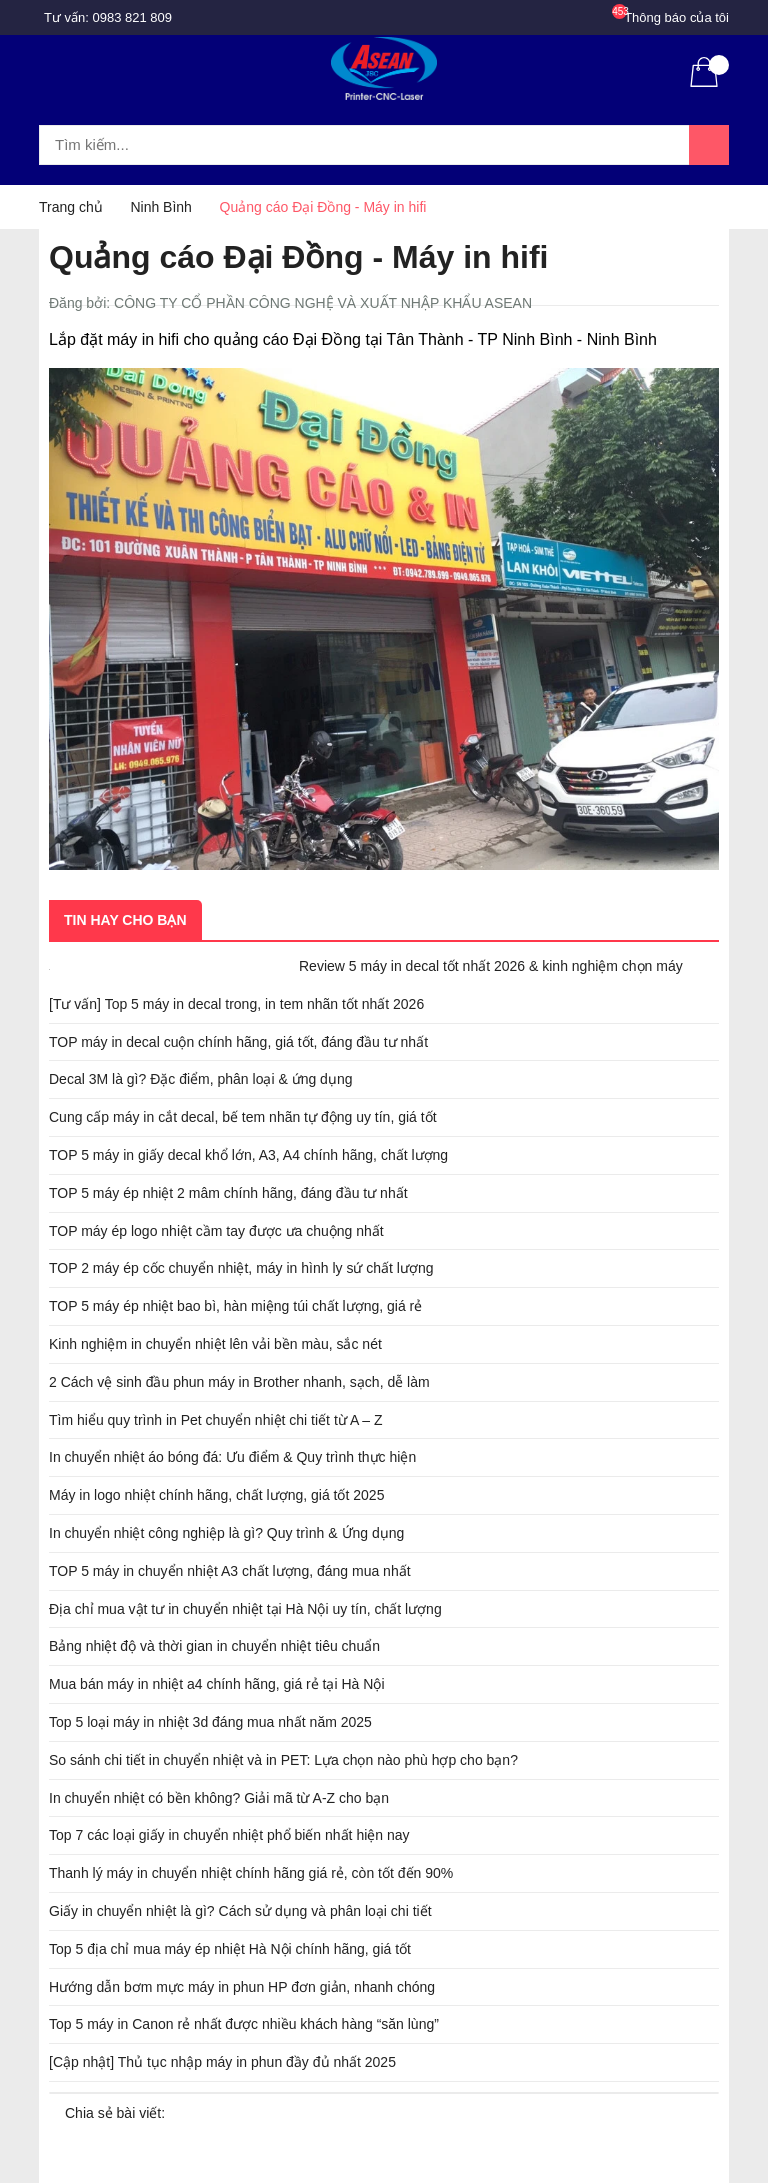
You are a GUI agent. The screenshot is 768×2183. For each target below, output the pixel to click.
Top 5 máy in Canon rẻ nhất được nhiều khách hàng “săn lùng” (244, 2024)
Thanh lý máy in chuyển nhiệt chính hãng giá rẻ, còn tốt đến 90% (251, 1873)
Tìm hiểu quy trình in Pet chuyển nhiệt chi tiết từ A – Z (216, 1420)
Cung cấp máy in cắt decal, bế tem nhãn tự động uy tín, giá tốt (243, 1117)
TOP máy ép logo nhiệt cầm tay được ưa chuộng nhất (216, 1231)
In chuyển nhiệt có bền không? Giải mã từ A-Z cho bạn (219, 1798)
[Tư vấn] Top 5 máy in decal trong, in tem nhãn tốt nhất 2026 (236, 1004)
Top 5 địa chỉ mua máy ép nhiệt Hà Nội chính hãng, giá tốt (230, 1949)
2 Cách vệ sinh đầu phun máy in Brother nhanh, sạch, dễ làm (239, 1382)
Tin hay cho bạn (125, 920)
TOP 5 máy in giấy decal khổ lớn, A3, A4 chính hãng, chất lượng (248, 1155)
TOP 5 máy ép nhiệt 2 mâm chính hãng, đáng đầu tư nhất (228, 1193)
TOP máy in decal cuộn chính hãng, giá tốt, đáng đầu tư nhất (238, 1042)
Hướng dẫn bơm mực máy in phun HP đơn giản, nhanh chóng (242, 1987)
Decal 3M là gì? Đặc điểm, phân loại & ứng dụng (200, 1079)
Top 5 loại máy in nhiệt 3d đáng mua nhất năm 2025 (210, 1722)
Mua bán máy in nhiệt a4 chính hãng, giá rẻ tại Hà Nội (217, 1684)
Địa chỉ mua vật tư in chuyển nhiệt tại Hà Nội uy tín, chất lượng (245, 1609)
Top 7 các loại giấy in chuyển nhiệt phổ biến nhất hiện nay (229, 1835)
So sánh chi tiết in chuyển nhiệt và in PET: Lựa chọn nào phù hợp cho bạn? (283, 1760)
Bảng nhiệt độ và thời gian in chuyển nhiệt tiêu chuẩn (214, 1646)
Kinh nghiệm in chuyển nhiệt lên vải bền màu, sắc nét (215, 1344)
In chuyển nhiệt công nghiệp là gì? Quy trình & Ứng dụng (226, 1533)
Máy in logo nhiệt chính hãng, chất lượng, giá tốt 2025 (216, 1495)
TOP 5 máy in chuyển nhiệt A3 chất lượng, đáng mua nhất (230, 1571)
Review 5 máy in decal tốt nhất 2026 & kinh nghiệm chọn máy (491, 966)
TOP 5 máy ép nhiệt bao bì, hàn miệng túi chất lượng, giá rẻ (235, 1306)
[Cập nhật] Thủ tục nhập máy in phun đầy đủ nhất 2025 (222, 2062)
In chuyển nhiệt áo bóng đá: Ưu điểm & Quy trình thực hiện (232, 1457)
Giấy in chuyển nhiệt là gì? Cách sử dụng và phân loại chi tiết (240, 1911)
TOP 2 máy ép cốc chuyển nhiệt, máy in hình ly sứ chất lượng (241, 1268)
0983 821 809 (133, 17)
